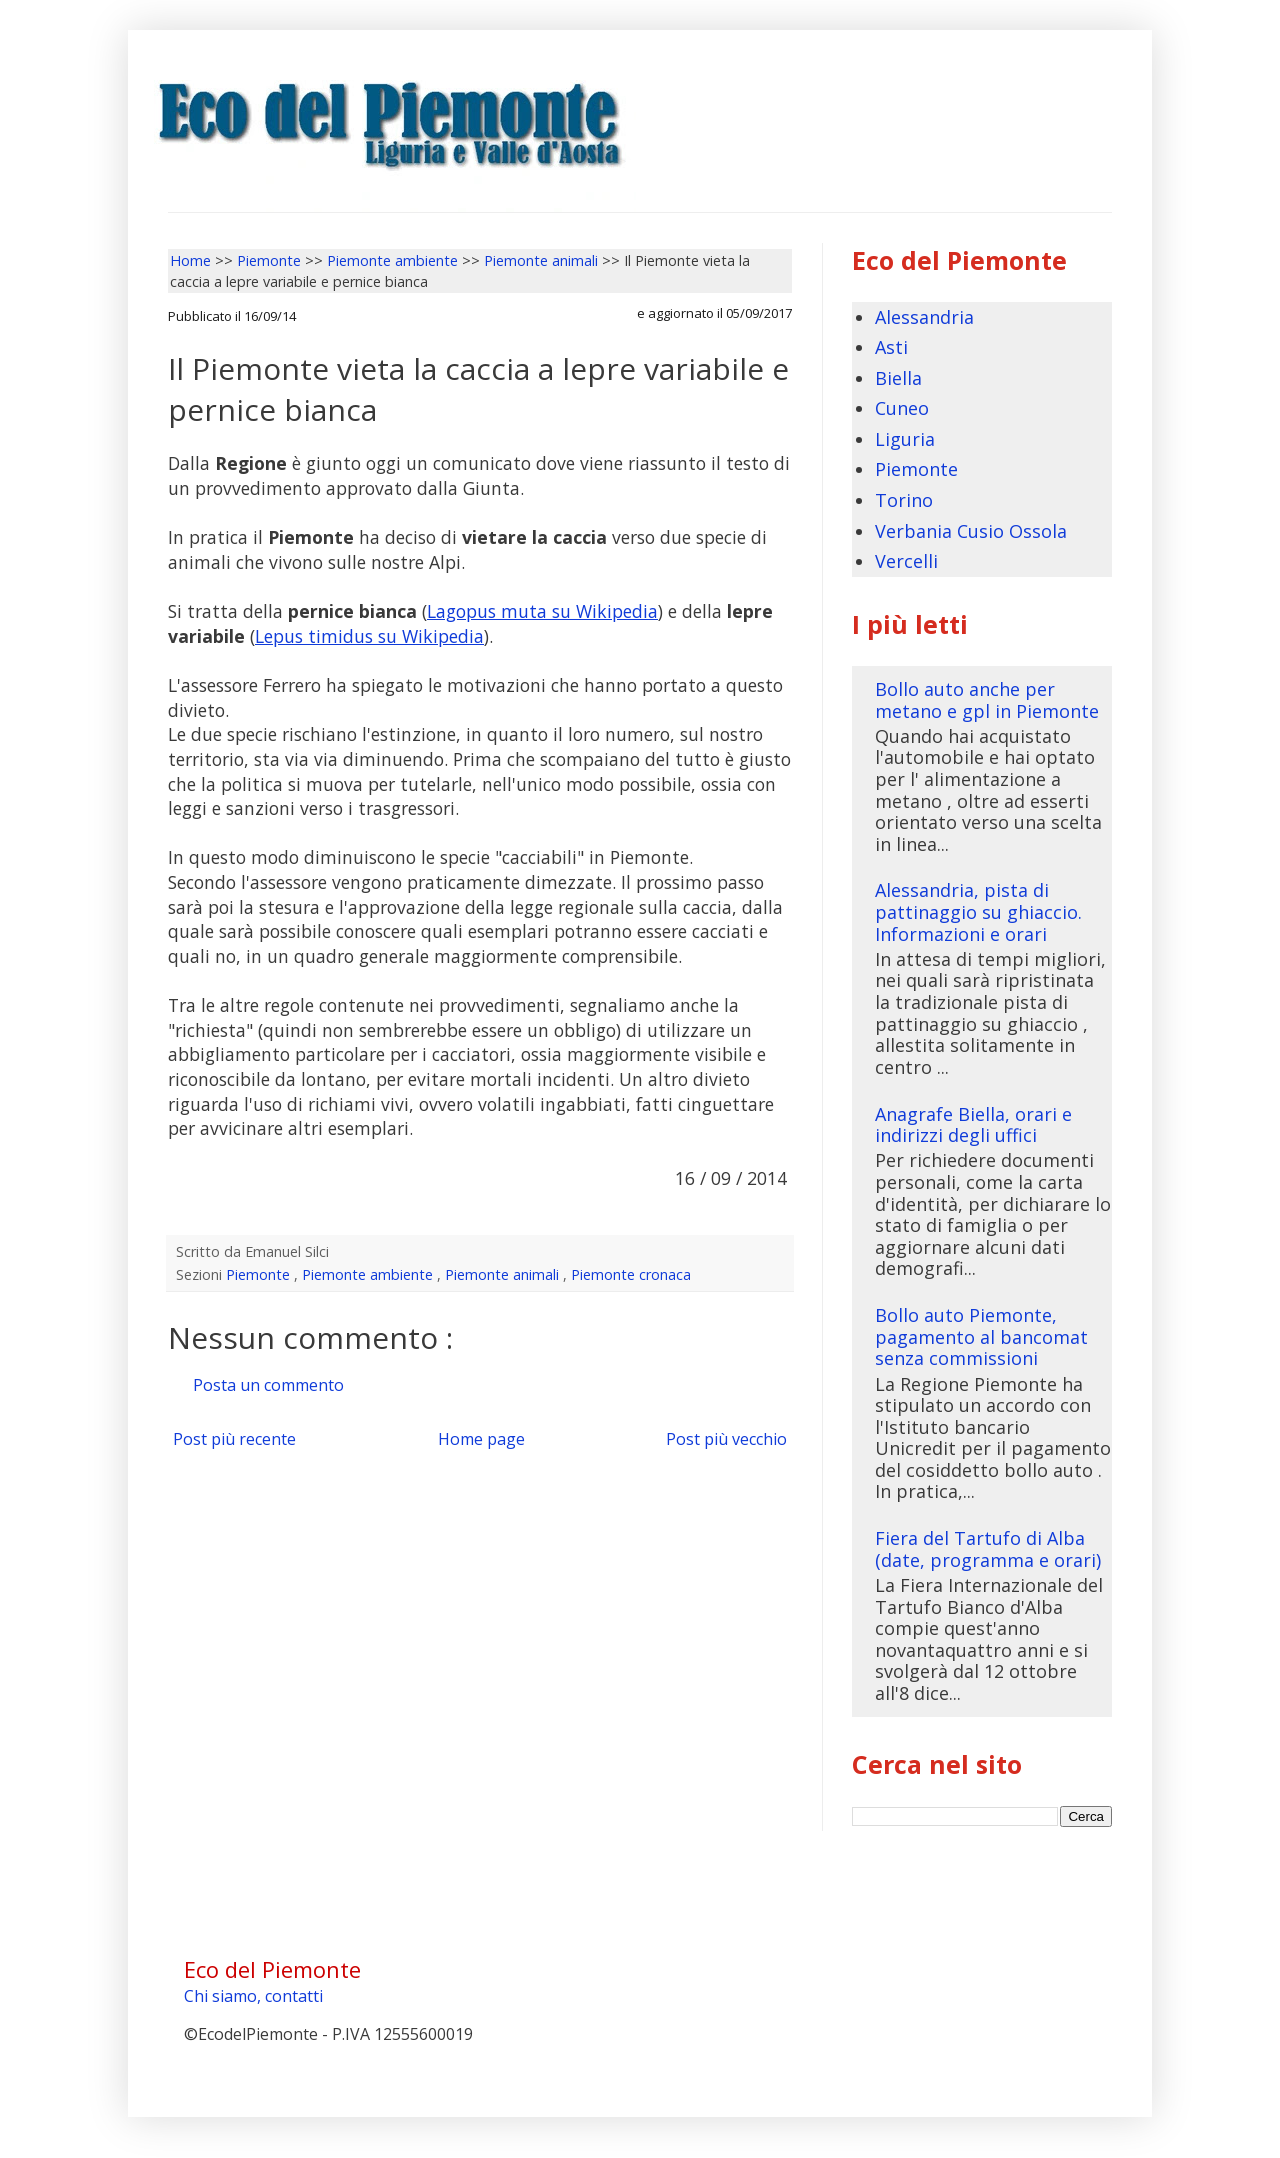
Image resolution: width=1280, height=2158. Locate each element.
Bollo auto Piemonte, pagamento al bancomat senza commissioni (981, 1336)
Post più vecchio (726, 1439)
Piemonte (260, 1274)
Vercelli (906, 561)
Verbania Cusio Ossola (971, 531)
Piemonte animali (504, 1274)
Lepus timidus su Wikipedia (369, 636)
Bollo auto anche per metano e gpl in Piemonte (987, 700)
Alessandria (924, 317)
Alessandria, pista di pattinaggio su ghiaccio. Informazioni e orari (978, 911)
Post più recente (234, 1439)
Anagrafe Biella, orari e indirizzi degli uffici (973, 1125)
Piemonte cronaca (631, 1274)
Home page (481, 1439)
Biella (898, 378)
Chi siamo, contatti (253, 1996)
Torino (904, 500)
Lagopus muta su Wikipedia (542, 611)
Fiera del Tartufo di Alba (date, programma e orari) (988, 1549)
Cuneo (902, 408)
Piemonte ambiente (369, 1274)
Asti (891, 347)
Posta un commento (268, 1385)
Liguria (905, 439)
